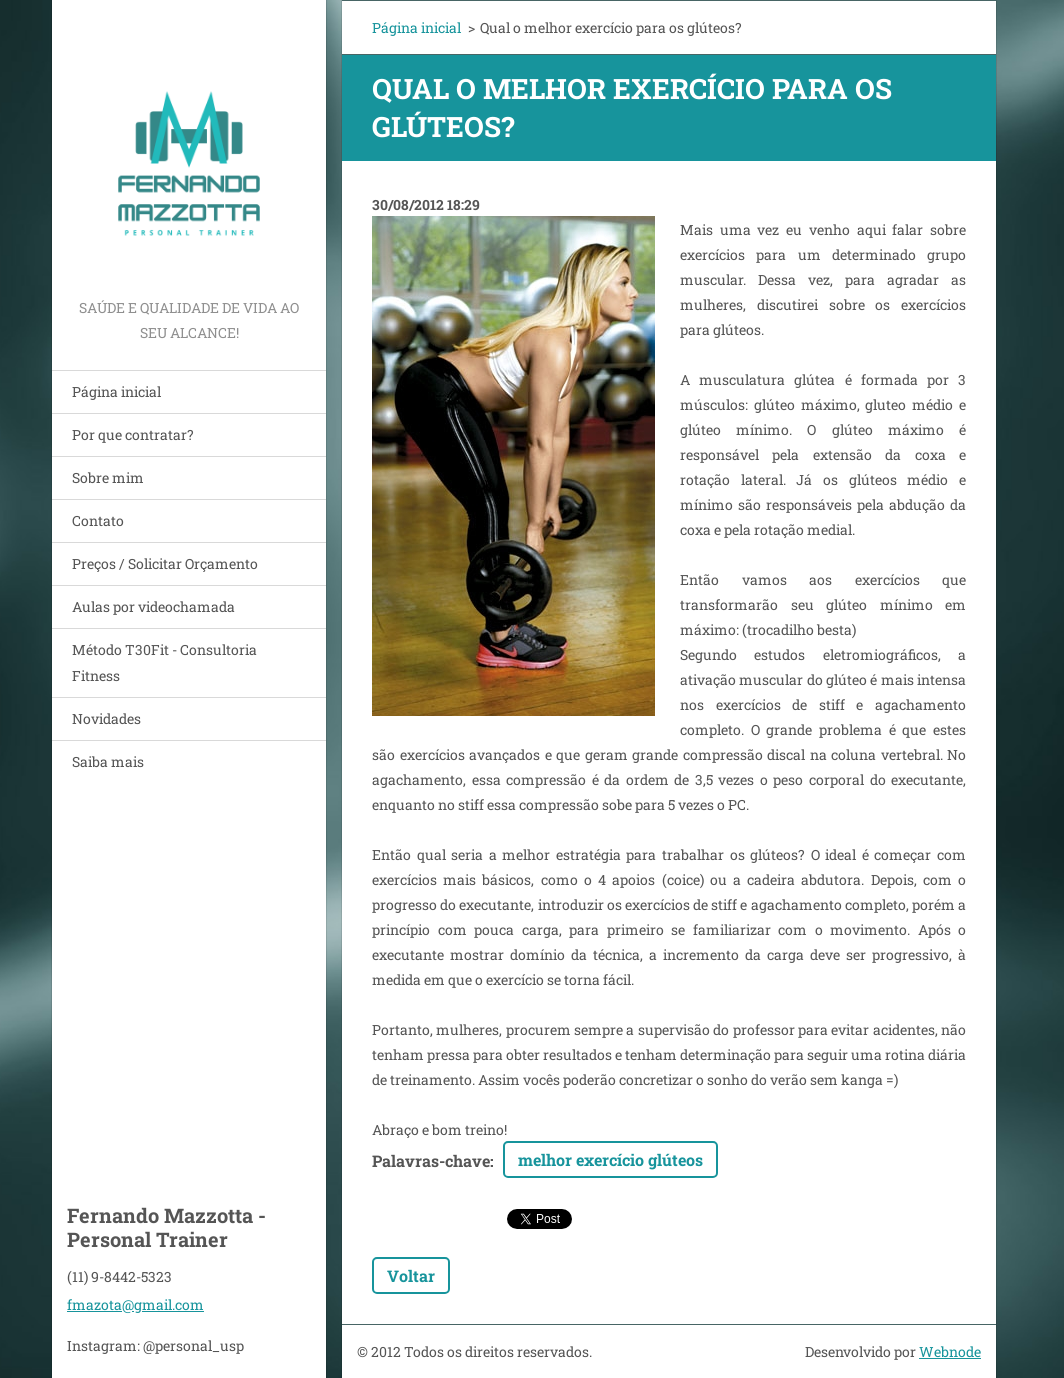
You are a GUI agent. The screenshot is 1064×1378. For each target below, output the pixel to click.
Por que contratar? (133, 434)
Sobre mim (108, 477)
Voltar (411, 1275)
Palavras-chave (431, 1160)
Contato (98, 520)
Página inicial (116, 391)
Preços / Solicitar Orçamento (165, 563)
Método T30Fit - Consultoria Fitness (164, 662)
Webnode (950, 1351)
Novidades (106, 718)
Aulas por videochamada (153, 606)
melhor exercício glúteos (610, 1159)
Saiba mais (108, 761)
